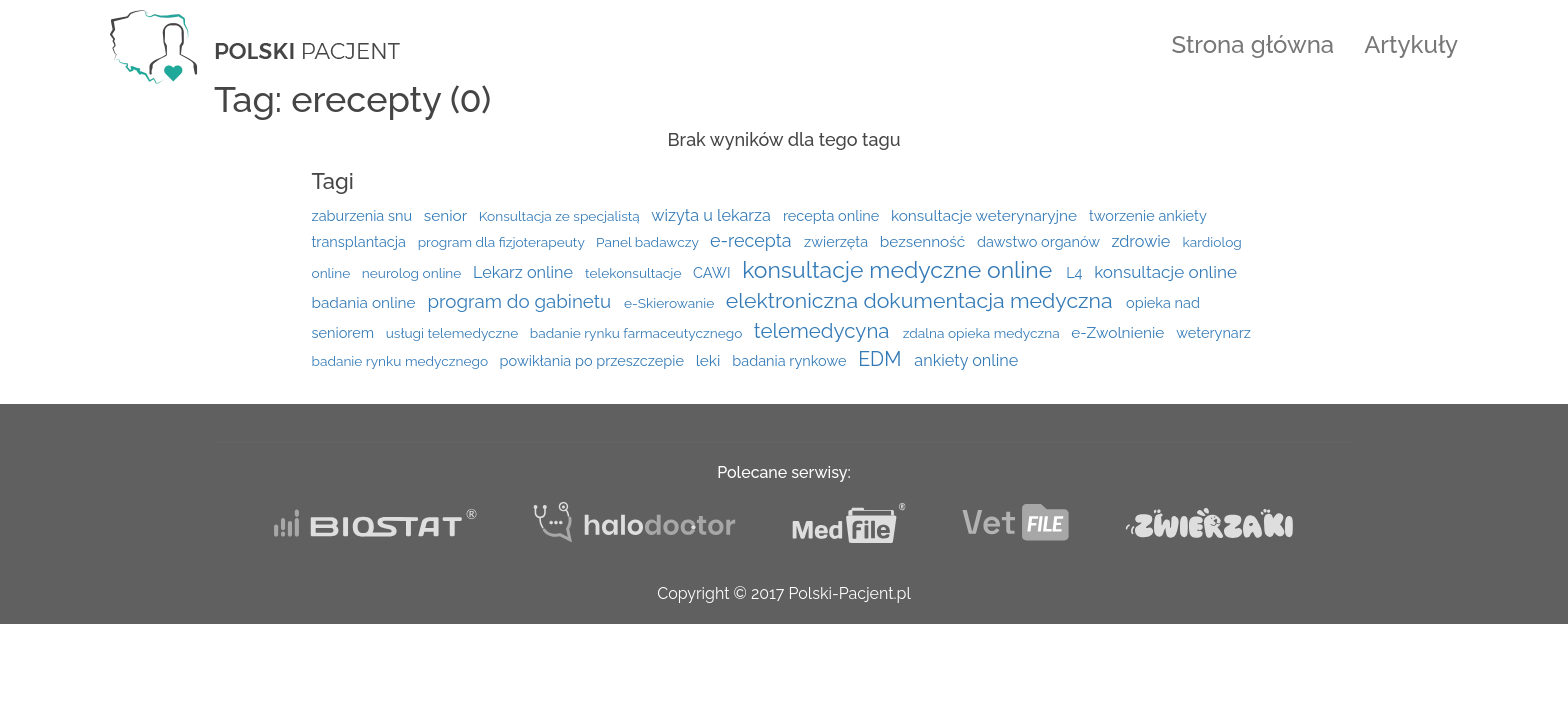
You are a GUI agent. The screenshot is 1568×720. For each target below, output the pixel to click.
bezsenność (924, 242)
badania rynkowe (791, 360)
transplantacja (361, 241)
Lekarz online (525, 272)
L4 (1076, 272)
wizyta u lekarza (713, 215)
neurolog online (413, 273)
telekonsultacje (635, 273)
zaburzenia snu (364, 215)
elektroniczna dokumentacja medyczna (922, 300)
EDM (882, 359)
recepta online (833, 215)
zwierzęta (838, 241)
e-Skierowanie (671, 303)
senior (447, 216)
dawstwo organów (1040, 241)
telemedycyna (824, 331)
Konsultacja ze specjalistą (561, 216)
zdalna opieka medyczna (983, 333)
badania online (366, 303)
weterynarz (1213, 332)
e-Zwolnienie (1119, 333)
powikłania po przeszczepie (594, 360)
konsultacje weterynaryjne (986, 216)
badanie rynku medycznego (402, 361)
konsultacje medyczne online (900, 269)
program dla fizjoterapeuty (503, 242)
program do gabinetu (521, 301)
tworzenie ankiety (1148, 215)
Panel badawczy (649, 242)
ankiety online (966, 360)
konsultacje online (1165, 272)
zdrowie (1142, 241)
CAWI (713, 272)
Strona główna (1253, 44)
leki (710, 361)
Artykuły (1411, 44)
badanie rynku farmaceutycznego (638, 333)
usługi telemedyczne (454, 333)
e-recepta (753, 240)
